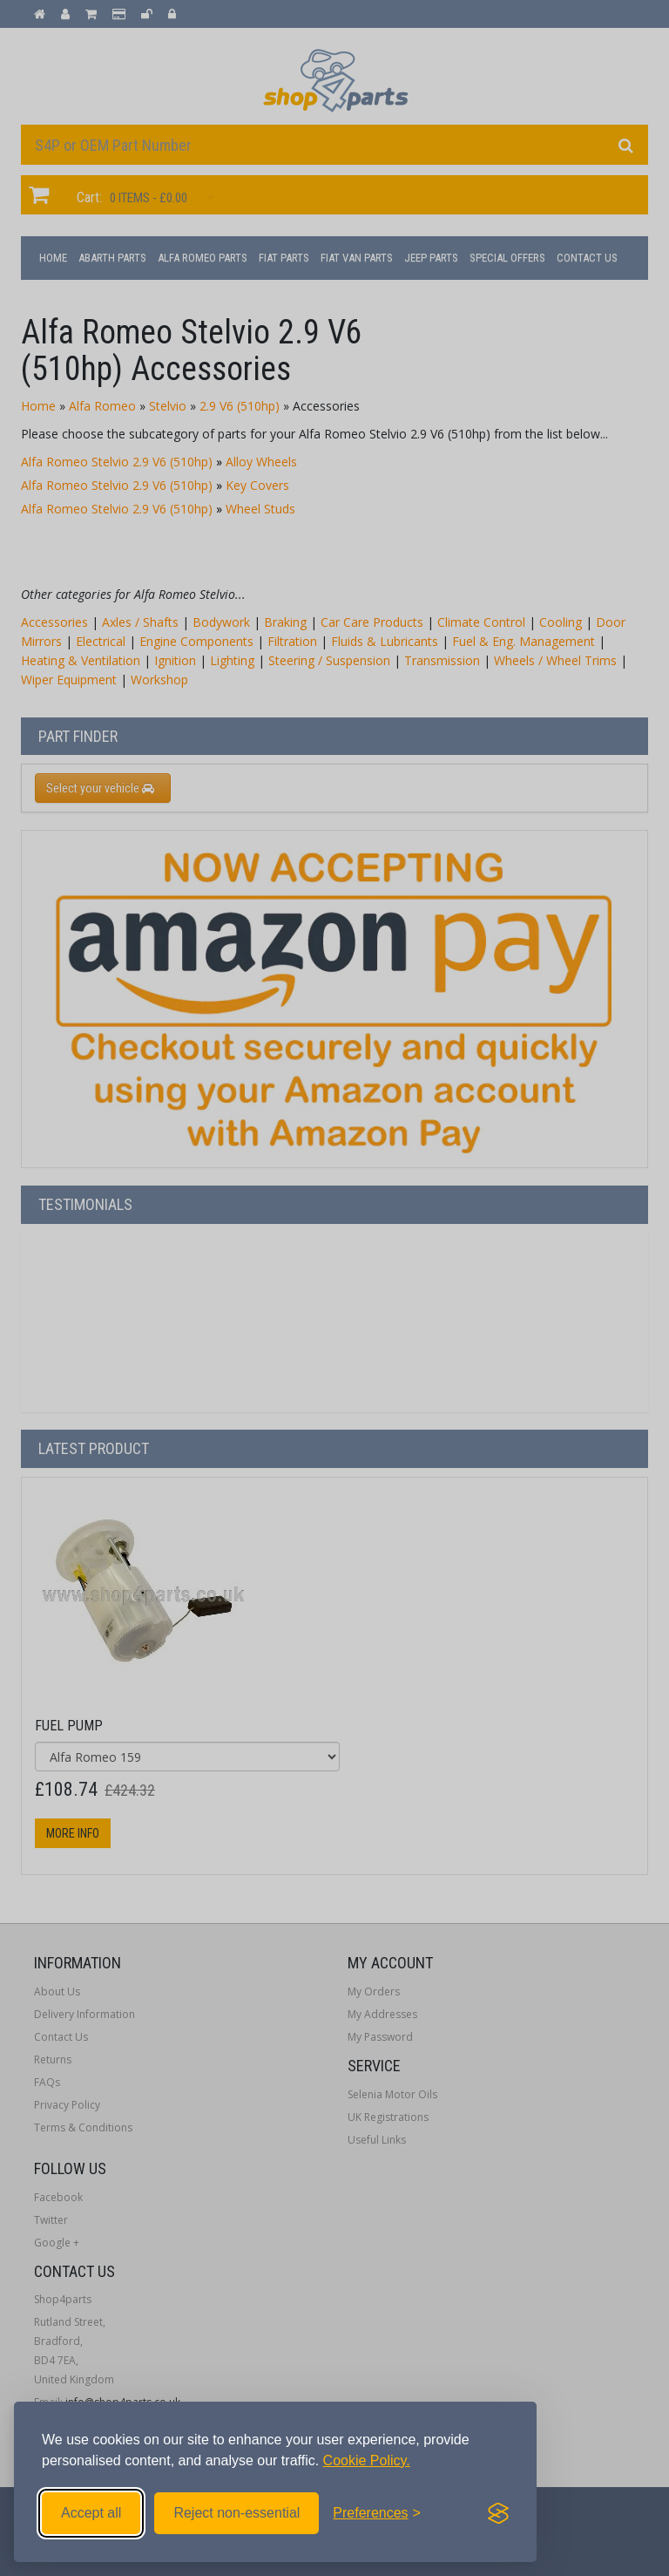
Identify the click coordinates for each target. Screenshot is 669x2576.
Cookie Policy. (366, 2460)
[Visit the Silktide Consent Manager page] (498, 2513)
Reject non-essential (236, 2512)
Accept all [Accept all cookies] (91, 2512)
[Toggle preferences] (377, 2513)
